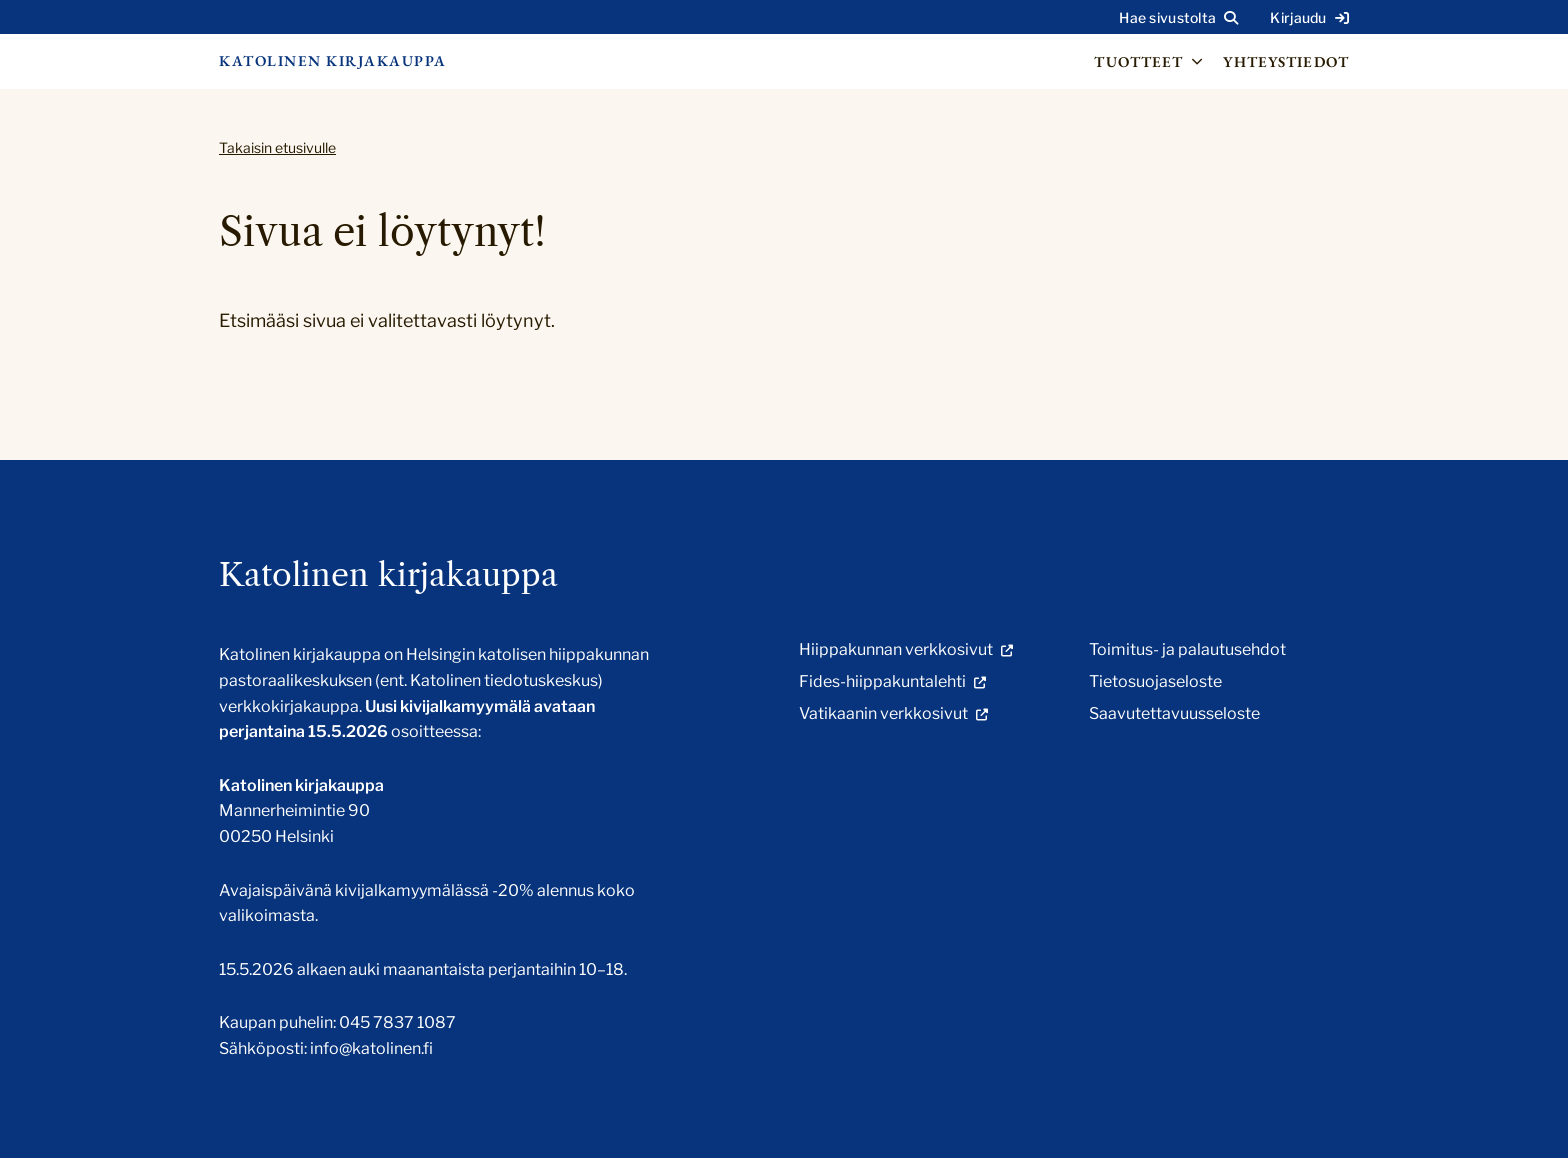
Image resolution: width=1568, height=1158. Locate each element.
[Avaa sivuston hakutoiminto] (1178, 18)
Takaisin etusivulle (277, 147)
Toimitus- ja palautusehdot (1187, 649)
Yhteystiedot (1286, 61)
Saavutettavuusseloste (1174, 713)
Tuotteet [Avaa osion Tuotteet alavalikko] (1150, 62)
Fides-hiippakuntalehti (882, 681)
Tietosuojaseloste (1155, 681)
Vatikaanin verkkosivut (883, 713)
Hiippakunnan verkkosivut (896, 649)
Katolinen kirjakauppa (333, 60)
